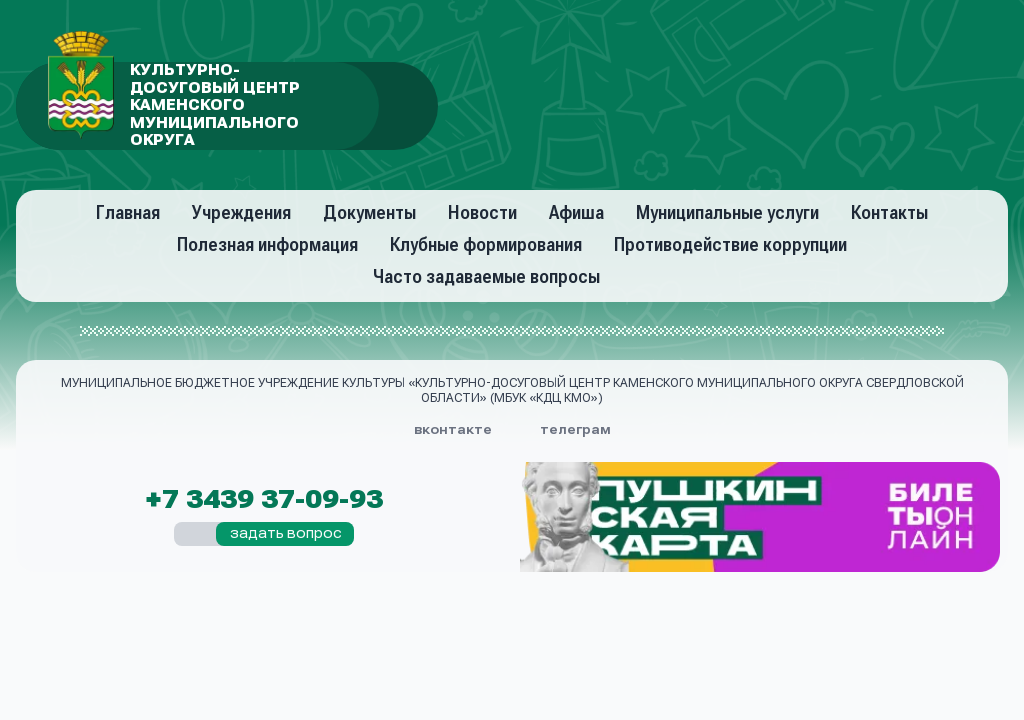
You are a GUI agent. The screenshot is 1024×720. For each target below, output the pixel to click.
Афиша (576, 212)
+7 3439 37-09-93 (264, 500)
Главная (128, 212)
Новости (482, 212)
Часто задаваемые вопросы (486, 276)
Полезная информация (267, 244)
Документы (369, 212)
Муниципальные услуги (727, 212)
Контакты (889, 212)
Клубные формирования (486, 244)
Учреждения (241, 212)
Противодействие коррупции (730, 244)
